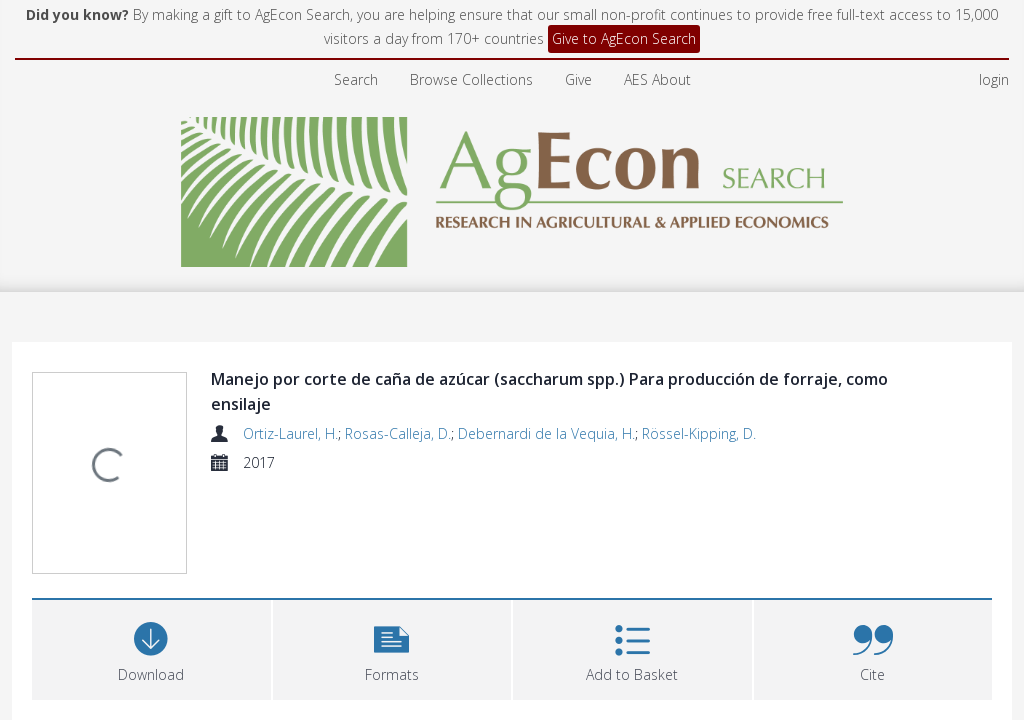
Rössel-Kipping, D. (699, 373)
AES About (657, 19)
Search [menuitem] (356, 19)
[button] (392, 492)
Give (578, 19)
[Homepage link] (512, 126)
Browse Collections (471, 19)
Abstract (71, 646)
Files (56, 590)
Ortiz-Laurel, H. (290, 373)
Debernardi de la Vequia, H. (546, 373)
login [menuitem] (994, 19)
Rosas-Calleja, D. (398, 373)
